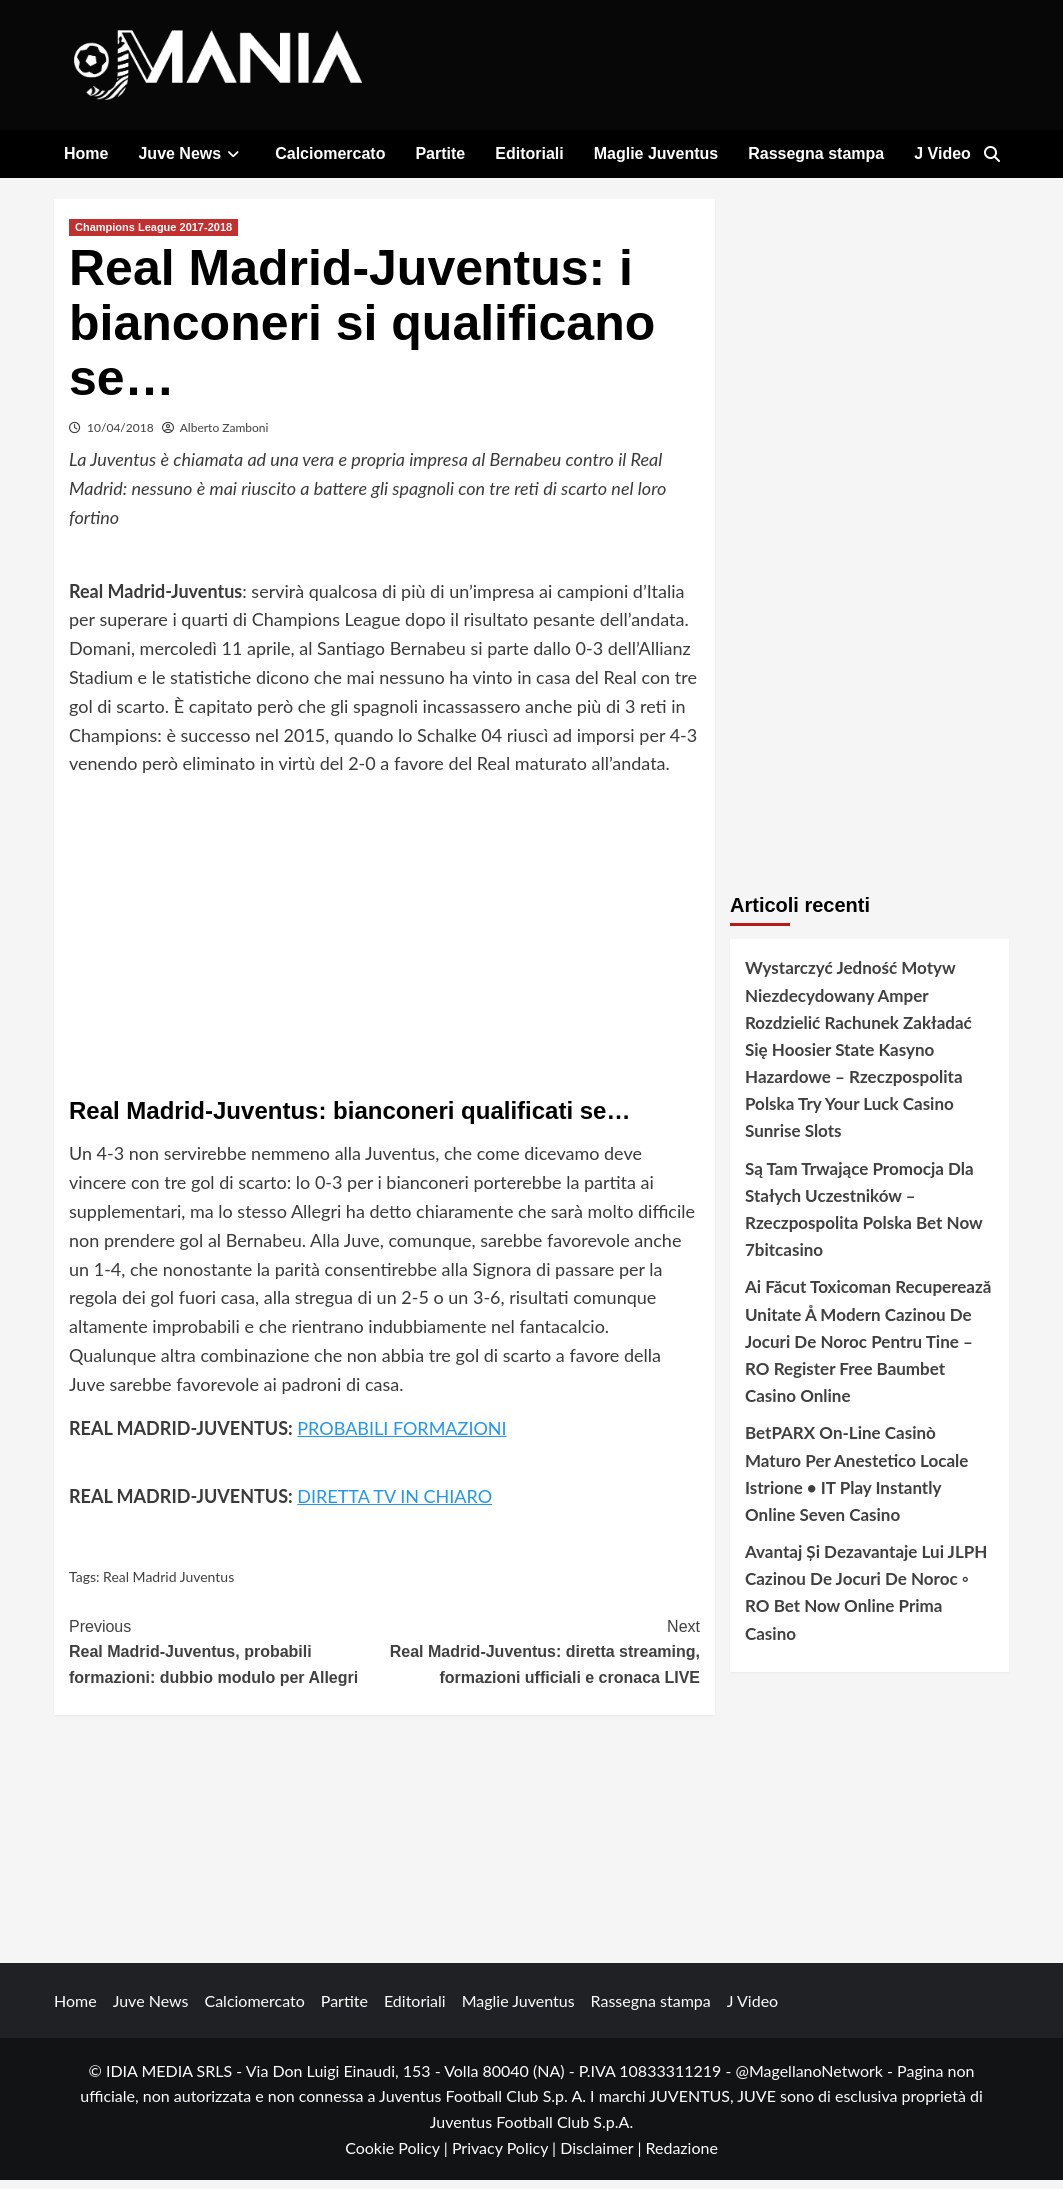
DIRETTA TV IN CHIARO (394, 1506)
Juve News (191, 153)
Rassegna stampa (816, 153)
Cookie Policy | (398, 2156)
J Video (942, 153)
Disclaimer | (602, 2156)
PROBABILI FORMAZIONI (401, 1437)
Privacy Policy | (506, 2156)
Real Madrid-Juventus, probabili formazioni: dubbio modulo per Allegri (227, 1659)
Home (86, 153)
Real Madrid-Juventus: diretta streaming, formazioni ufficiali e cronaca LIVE (543, 1659)
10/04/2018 (120, 436)
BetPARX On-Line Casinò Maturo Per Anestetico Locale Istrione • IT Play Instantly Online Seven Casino (856, 1482)
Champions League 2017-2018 (153, 236)
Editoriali (529, 153)
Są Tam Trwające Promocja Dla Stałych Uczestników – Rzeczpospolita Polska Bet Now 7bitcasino (863, 1218)
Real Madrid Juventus (168, 1585)
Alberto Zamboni (224, 436)
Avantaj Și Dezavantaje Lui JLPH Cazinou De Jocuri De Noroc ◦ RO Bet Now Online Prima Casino (866, 1601)
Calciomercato (330, 153)
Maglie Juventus (656, 153)
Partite (440, 153)
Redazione (681, 2156)
